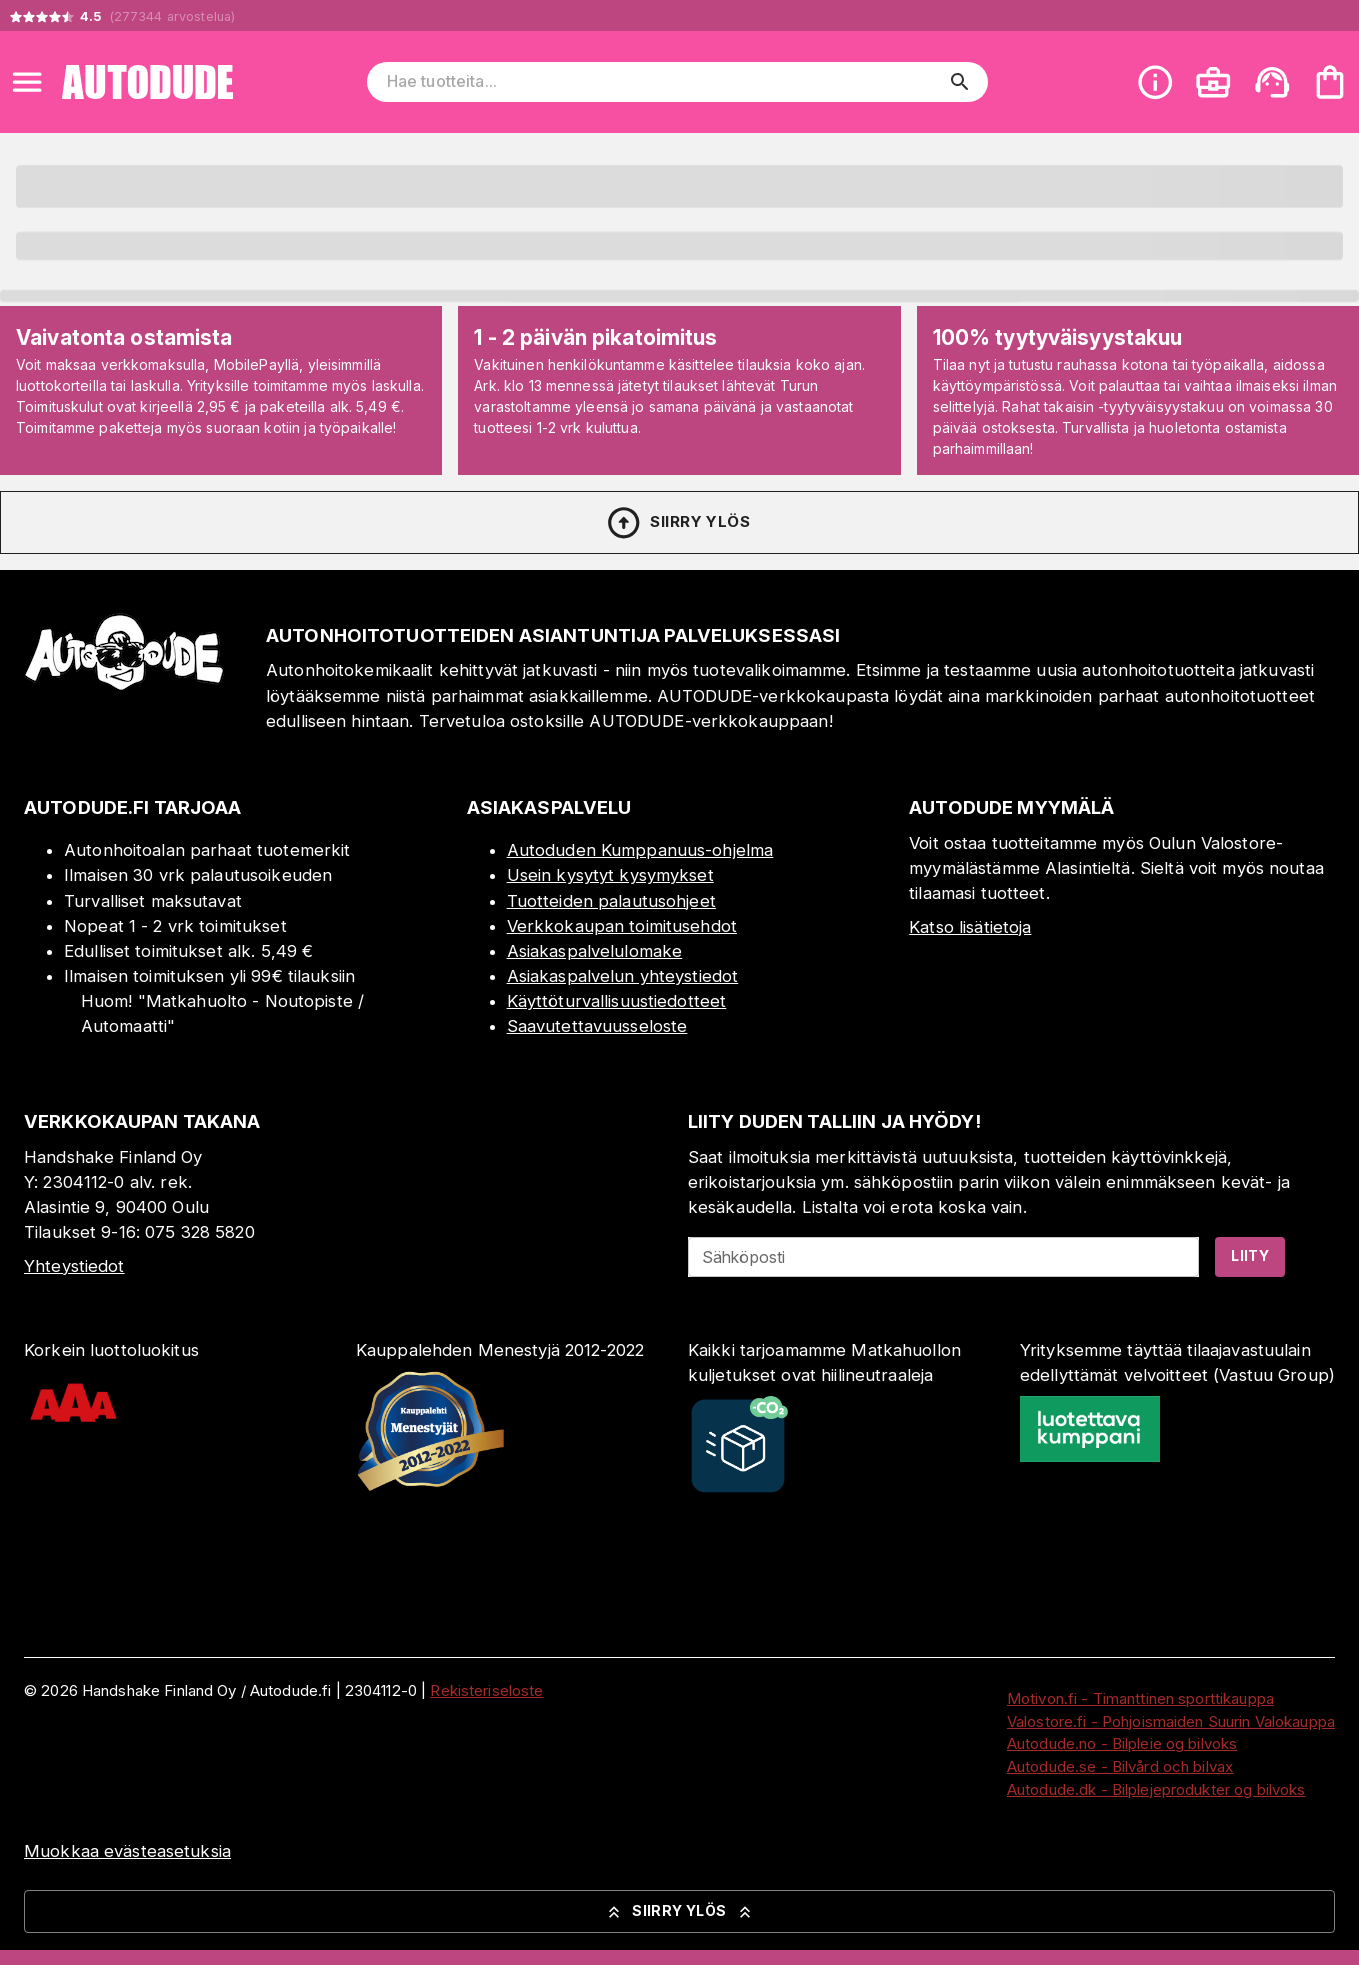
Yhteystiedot (74, 1266)
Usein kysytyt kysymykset (610, 875)
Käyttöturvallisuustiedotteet (617, 1001)
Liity (1250, 1255)
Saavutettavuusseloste (597, 1026)
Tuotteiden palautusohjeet (611, 901)
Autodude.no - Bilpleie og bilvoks (1122, 1743)
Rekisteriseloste (486, 1690)
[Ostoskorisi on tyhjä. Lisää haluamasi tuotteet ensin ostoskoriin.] (1330, 82)
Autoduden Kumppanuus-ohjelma (640, 850)
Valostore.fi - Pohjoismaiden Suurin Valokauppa (1171, 1721)
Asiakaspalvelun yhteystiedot (623, 976)
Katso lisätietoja (970, 927)
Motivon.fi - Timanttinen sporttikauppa (1140, 1698)
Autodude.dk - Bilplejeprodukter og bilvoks (1156, 1789)
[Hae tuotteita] (664, 82)
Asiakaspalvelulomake (595, 951)
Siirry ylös (677, 523)
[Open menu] (27, 82)
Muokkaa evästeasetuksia (127, 1851)
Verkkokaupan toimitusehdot (622, 926)
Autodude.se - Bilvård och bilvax (1120, 1766)
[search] (960, 82)
